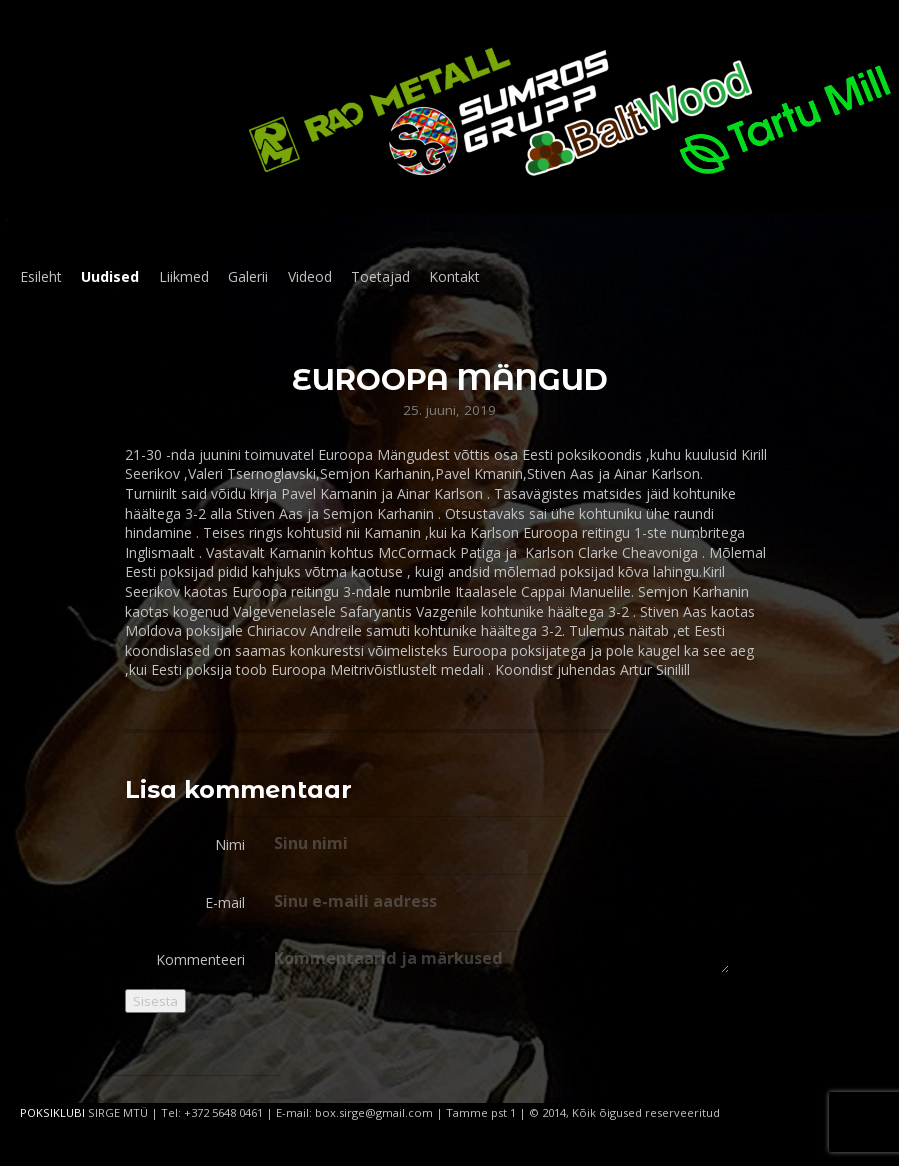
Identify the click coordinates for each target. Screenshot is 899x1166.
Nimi (230, 844)
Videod (310, 276)
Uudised (110, 276)
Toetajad (380, 276)
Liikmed (184, 276)
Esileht (41, 276)
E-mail (225, 902)
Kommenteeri (200, 959)
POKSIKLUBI (52, 1112)
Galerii (248, 276)
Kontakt (454, 276)
